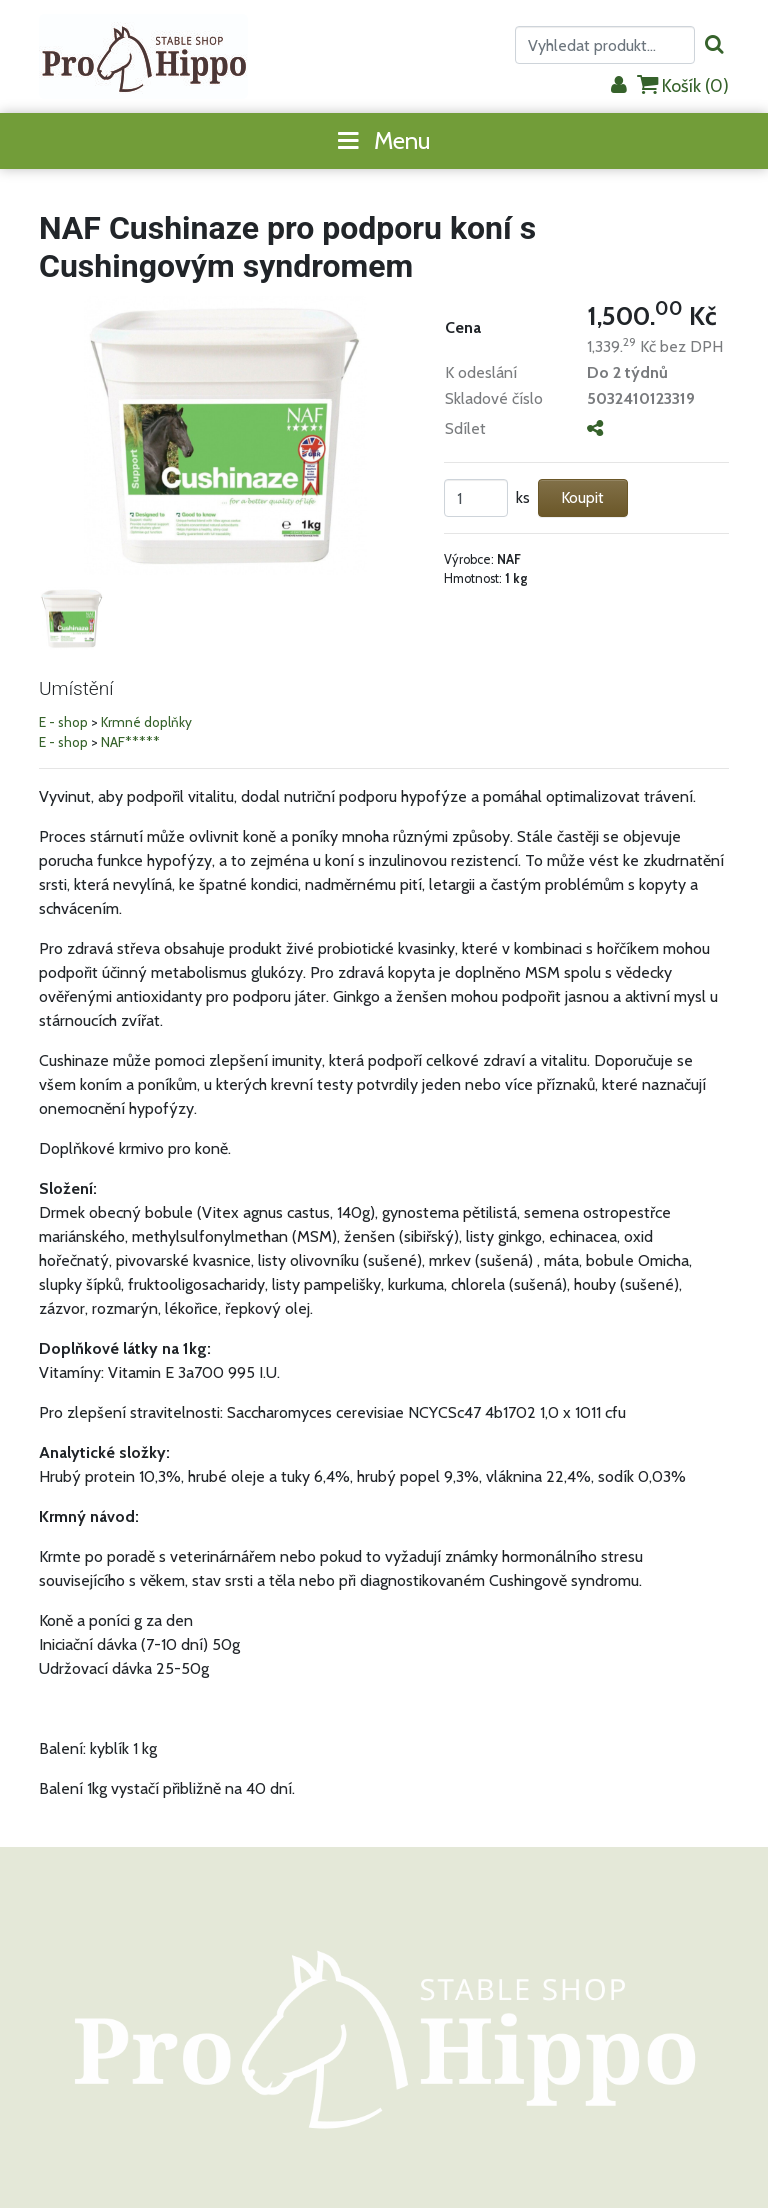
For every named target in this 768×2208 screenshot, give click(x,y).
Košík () (683, 85)
